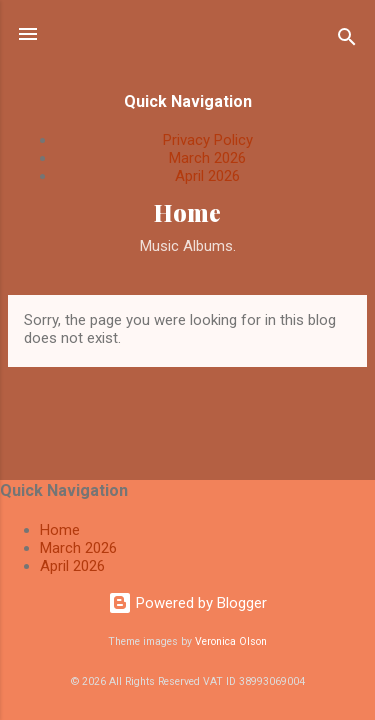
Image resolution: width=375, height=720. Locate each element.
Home (187, 212)
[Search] (347, 40)
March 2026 (207, 158)
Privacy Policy (208, 140)
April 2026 (207, 176)
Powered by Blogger (187, 603)
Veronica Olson (231, 641)
